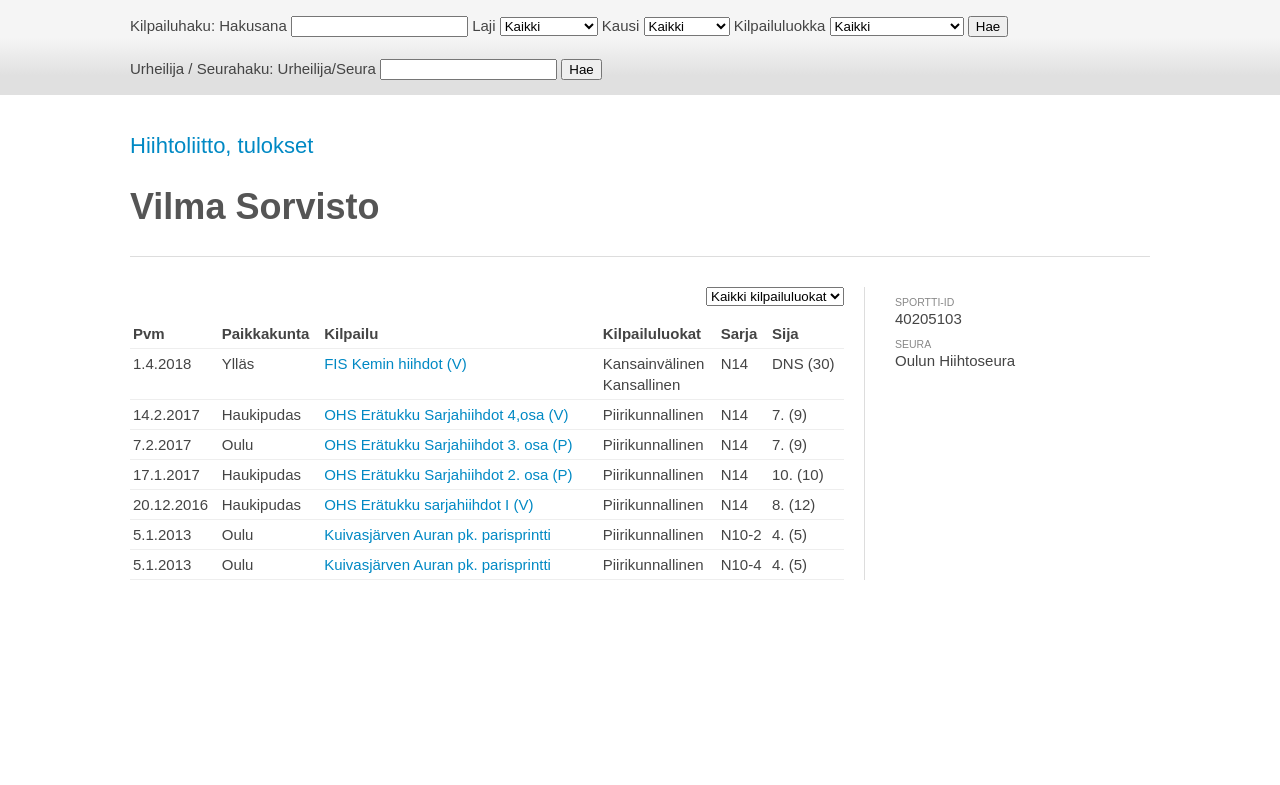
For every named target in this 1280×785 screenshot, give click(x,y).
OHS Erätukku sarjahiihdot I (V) (428, 504)
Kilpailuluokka (780, 25)
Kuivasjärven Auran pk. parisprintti (437, 534)
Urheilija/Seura (327, 68)
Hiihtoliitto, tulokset (221, 145)
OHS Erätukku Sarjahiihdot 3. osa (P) (448, 444)
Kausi (621, 25)
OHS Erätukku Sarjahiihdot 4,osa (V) (446, 414)
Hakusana (253, 25)
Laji (483, 25)
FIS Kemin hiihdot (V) (395, 363)
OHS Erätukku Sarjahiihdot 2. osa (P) (448, 474)
